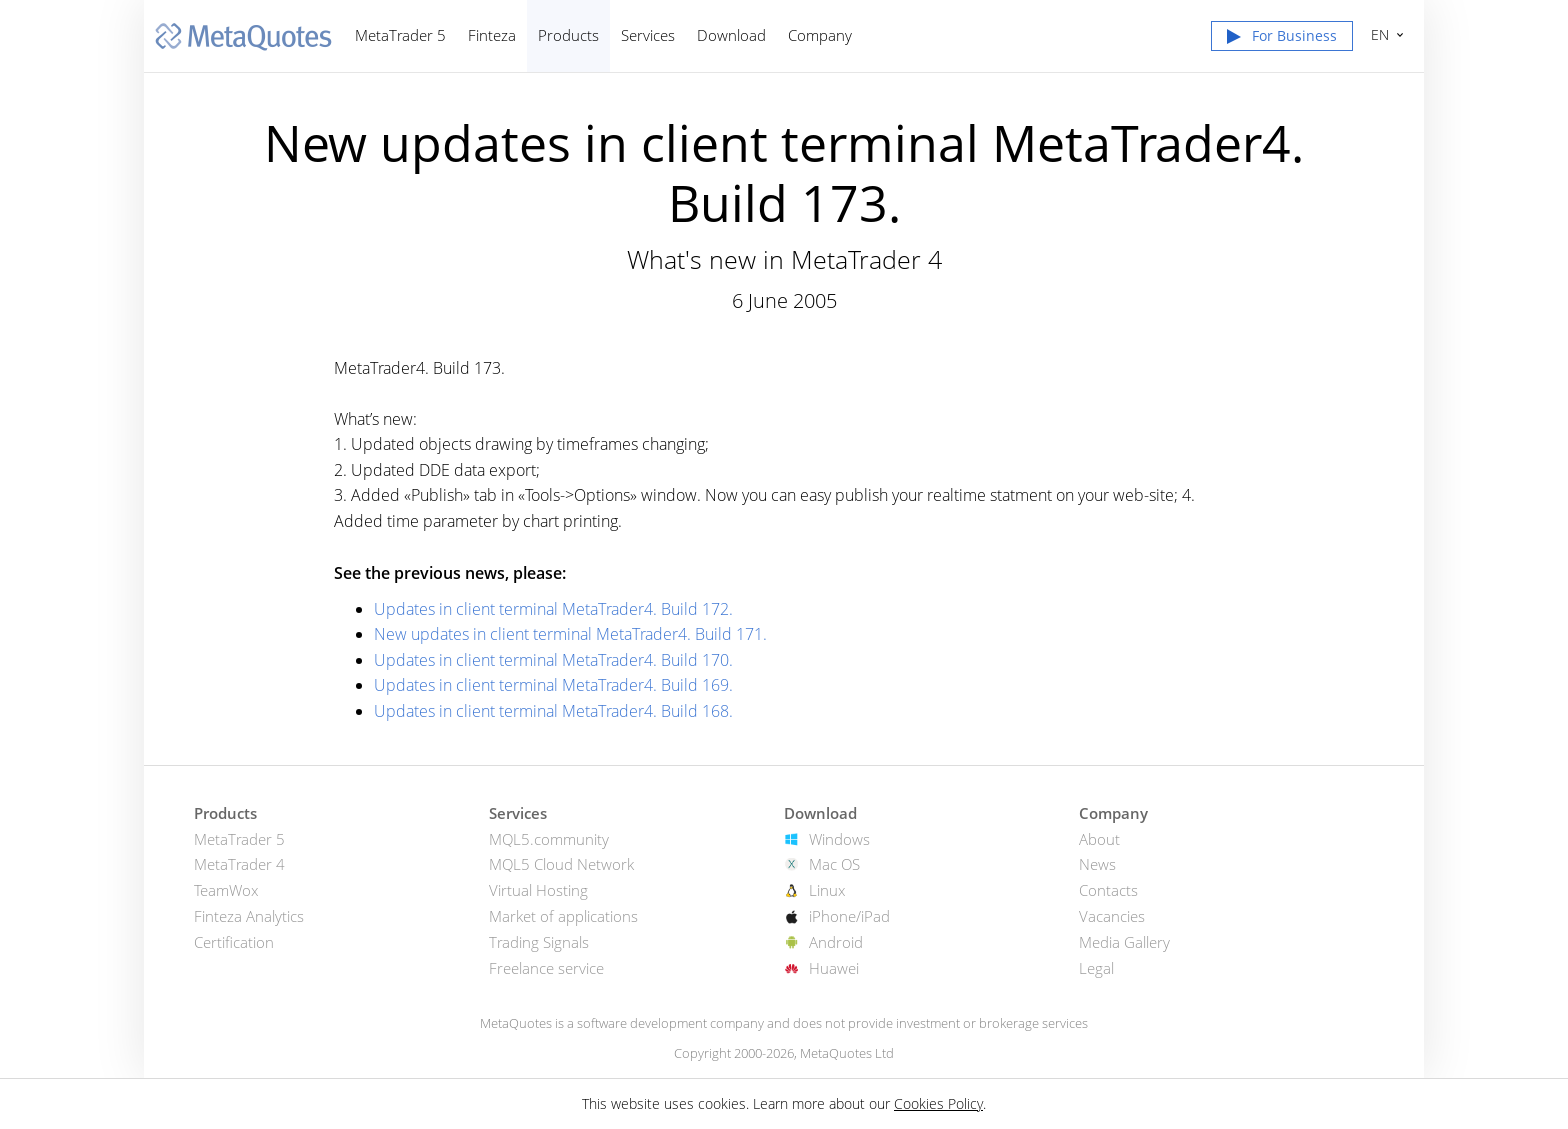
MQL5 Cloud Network (561, 864)
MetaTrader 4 (239, 864)
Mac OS (834, 864)
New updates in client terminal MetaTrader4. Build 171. (570, 634)
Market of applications (563, 916)
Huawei (834, 968)
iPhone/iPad (849, 916)
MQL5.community (549, 839)
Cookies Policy (938, 1103)
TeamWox (226, 890)
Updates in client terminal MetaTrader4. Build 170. (553, 660)
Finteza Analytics (249, 916)
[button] (1282, 40)
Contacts (1108, 890)
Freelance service (546, 968)
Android (836, 942)
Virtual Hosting (538, 890)
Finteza (492, 35)
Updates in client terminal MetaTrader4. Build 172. (553, 609)
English (1377, 34)
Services (648, 35)
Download (731, 35)
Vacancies (1112, 916)
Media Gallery (1124, 942)
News (1097, 864)
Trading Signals (539, 942)
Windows (839, 839)
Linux (827, 890)
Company (820, 35)
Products (568, 35)
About (1099, 839)
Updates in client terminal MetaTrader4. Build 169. (553, 685)
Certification (234, 942)
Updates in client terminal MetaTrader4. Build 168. (553, 711)
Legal (1096, 968)
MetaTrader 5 (400, 35)
